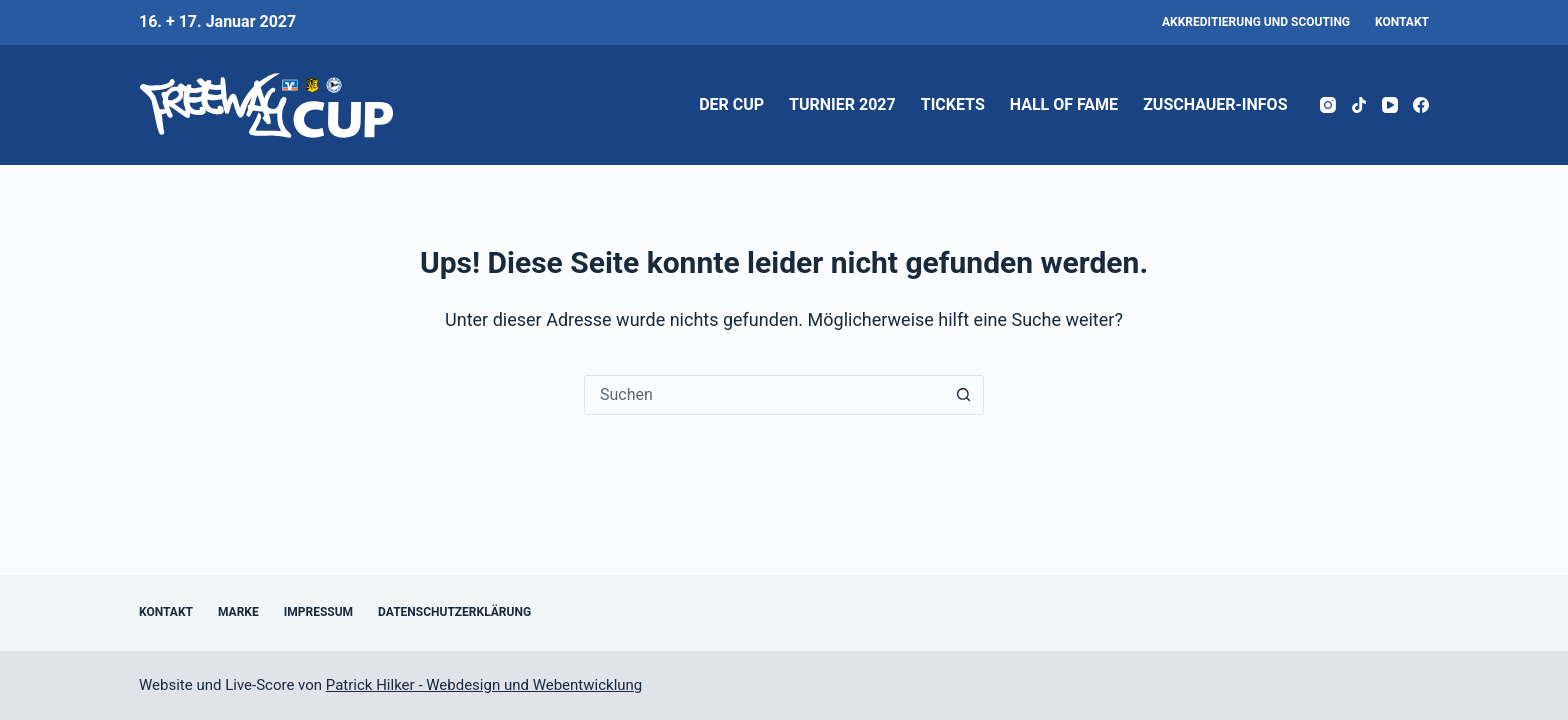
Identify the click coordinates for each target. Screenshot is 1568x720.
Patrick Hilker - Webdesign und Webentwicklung (484, 685)
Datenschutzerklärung (454, 612)
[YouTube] (1390, 105)
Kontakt (1402, 22)
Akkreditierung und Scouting (1256, 22)
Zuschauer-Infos (1215, 104)
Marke (238, 612)
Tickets (953, 104)
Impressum (318, 612)
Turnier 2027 (842, 104)
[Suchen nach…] (764, 395)
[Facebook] (1421, 105)
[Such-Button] (963, 395)
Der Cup (731, 104)
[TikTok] (1359, 105)
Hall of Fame (1064, 104)
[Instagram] (1328, 105)
